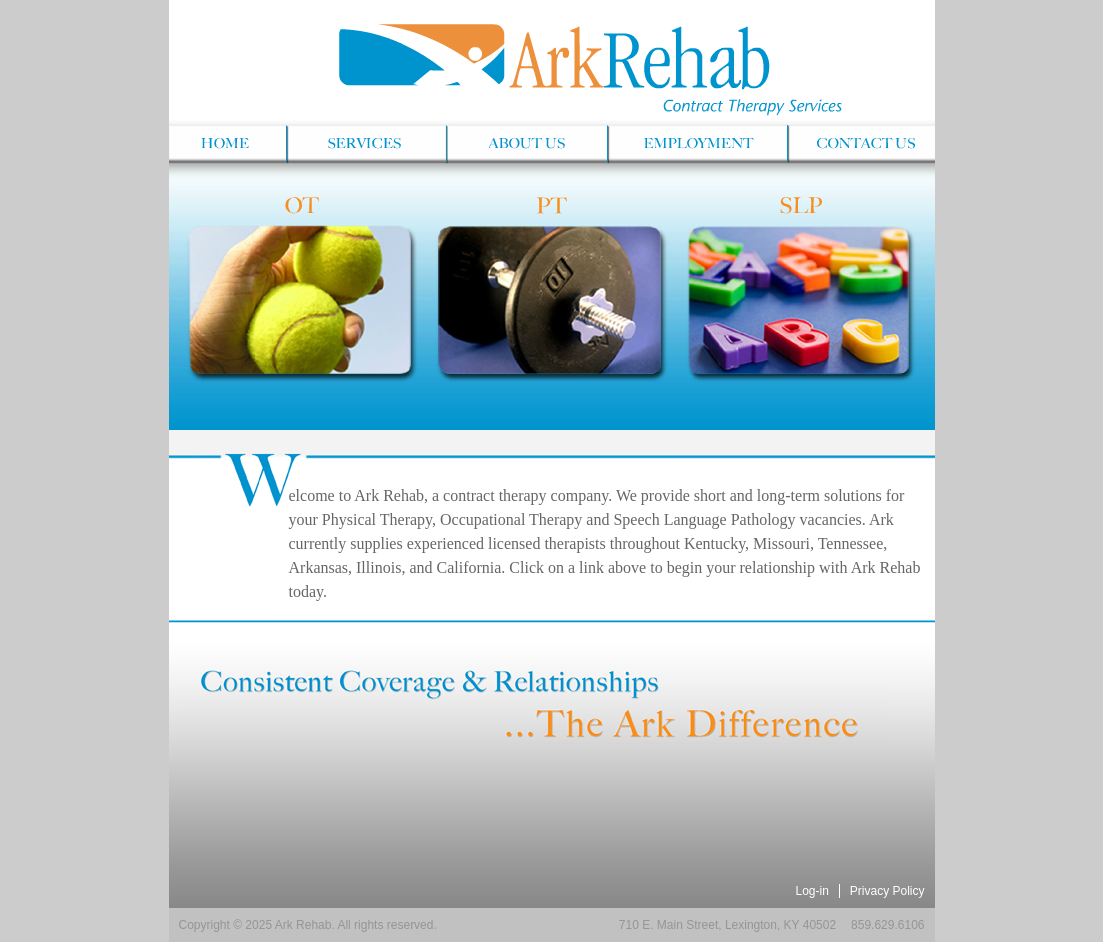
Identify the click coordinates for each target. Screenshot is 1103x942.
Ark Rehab (552, 60)
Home (227, 145)
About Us (525, 145)
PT (550, 300)
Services (365, 145)
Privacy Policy (887, 891)
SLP (800, 300)
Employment (696, 145)
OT (300, 300)
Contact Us (861, 145)
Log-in (811, 891)
